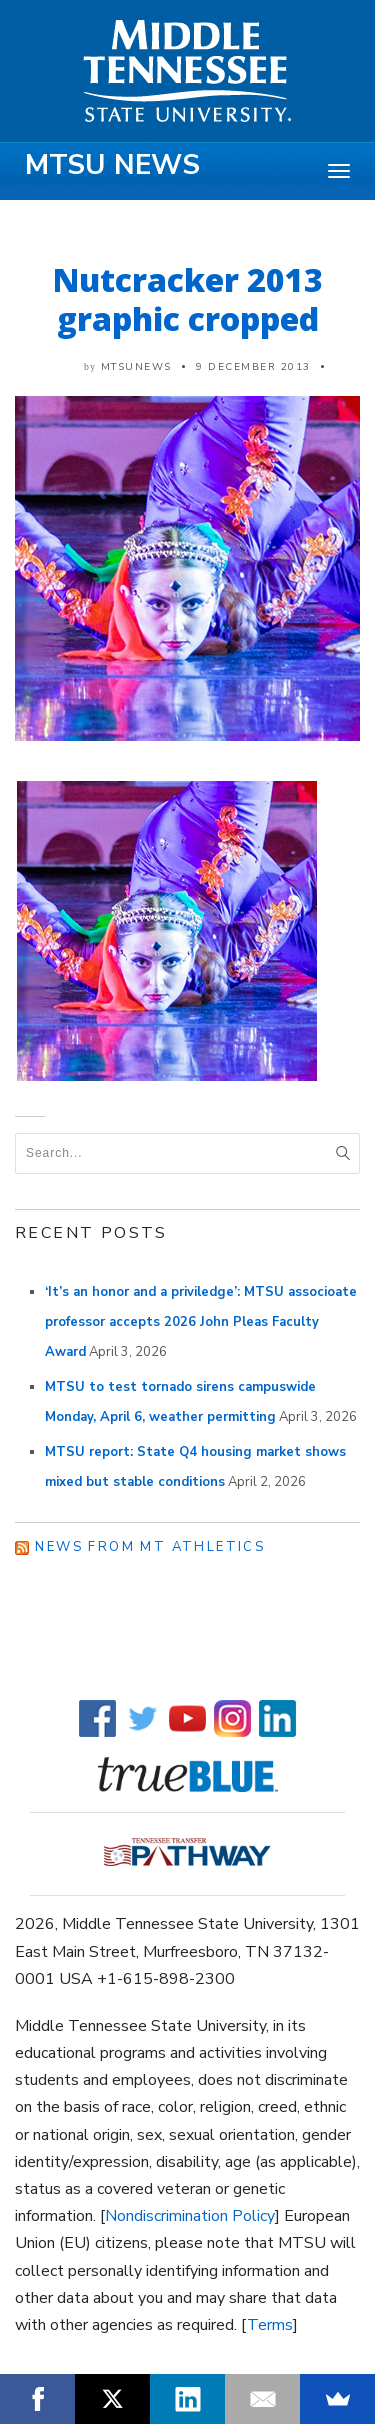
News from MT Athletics (150, 1547)
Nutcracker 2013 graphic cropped (188, 299)
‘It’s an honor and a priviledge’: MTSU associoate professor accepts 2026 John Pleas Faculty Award (201, 1322)
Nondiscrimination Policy (190, 2216)
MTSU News (112, 165)
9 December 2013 (253, 367)
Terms (270, 2325)
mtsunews (136, 367)
